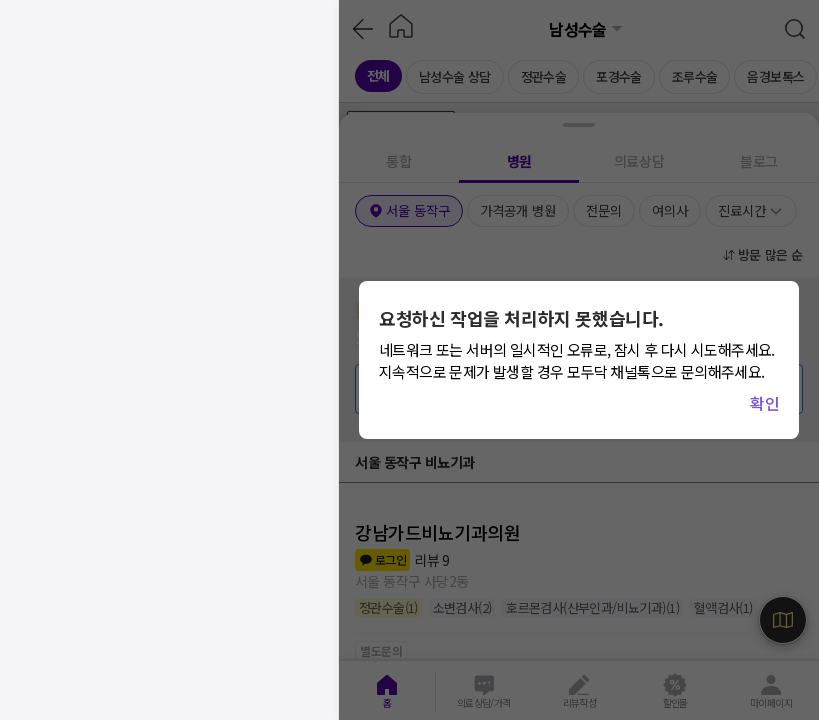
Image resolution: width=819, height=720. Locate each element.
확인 (764, 403)
